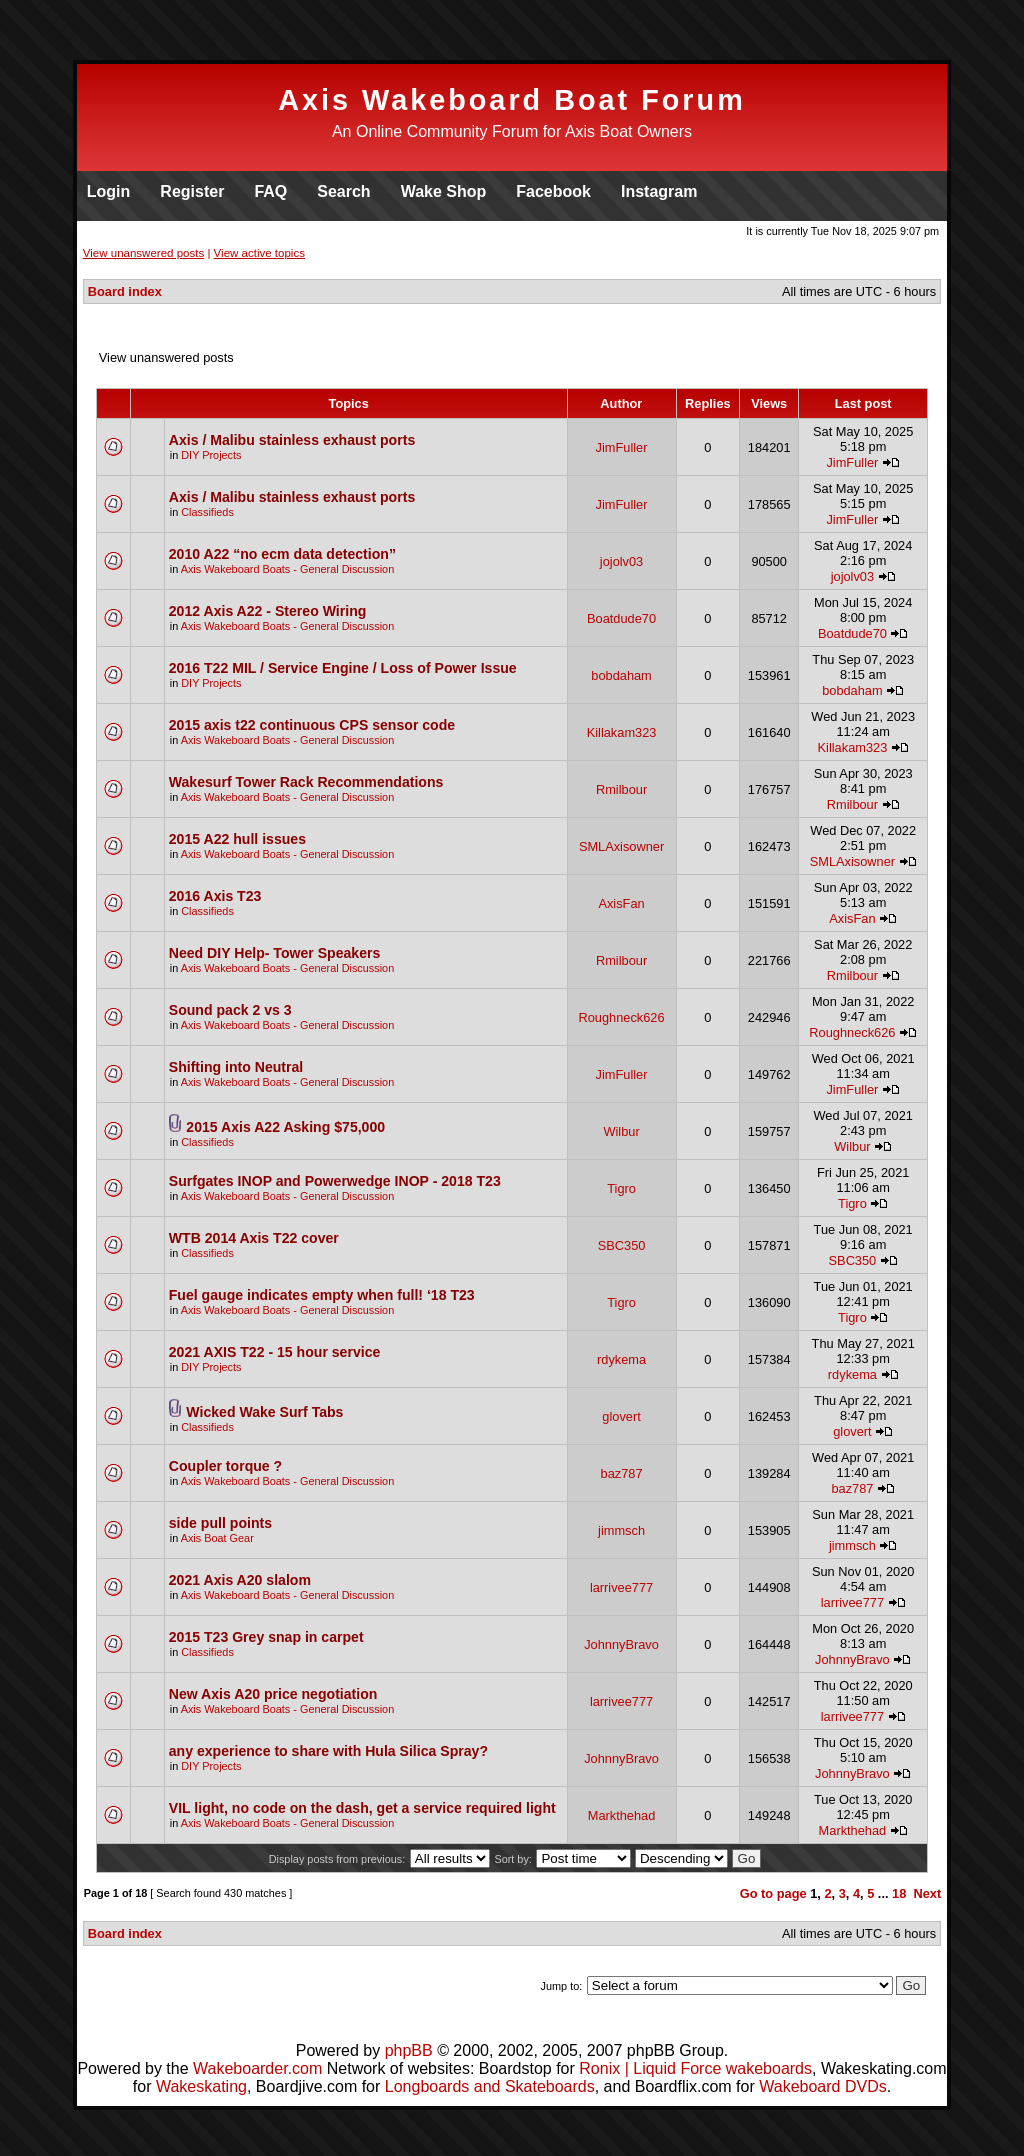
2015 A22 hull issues (237, 839)
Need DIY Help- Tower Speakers (275, 953)
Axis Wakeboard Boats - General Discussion (288, 569)
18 (899, 1893)
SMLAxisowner (621, 846)
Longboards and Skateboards (490, 2086)
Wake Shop (444, 191)
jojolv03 (621, 561)
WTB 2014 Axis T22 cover (254, 1238)
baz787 (622, 1473)
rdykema (621, 1359)
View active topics (259, 253)
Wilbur (621, 1131)
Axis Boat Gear (217, 1538)
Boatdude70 (621, 618)
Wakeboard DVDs (822, 2086)
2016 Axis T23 (215, 896)
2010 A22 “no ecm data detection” (282, 554)
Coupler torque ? (225, 1466)
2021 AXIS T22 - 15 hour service (275, 1352)
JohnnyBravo (621, 1644)
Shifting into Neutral (236, 1067)
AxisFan (621, 903)
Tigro (621, 1188)
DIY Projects (211, 455)
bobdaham (621, 675)
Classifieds (207, 512)
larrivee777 (621, 1587)
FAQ (270, 191)
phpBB (409, 2050)
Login (109, 191)
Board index (125, 291)
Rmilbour (621, 789)
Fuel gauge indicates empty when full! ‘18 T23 (322, 1295)
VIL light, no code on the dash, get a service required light (362, 1808)
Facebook (553, 191)
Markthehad (622, 1815)
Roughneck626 (622, 1017)
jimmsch (621, 1530)
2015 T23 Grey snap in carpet (266, 1637)
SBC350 (622, 1245)
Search (343, 191)
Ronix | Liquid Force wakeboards (695, 2068)
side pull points (220, 1523)
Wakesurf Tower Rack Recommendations (306, 782)
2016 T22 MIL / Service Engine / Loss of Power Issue (343, 668)
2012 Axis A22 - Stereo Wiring (268, 611)
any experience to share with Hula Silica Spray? (328, 1751)
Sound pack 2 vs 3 (230, 1010)
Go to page (773, 1893)
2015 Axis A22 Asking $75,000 (285, 1127)
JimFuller (622, 447)
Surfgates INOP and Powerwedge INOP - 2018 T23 (335, 1181)
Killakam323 (622, 732)
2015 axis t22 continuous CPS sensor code (312, 725)
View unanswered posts (143, 253)
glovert (621, 1416)
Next (927, 1893)
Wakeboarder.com (257, 2068)
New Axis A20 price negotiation (273, 1694)
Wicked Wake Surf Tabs (264, 1412)
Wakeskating (201, 2086)
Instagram (659, 191)
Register (192, 191)
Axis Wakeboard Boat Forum (512, 100)
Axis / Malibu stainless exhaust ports (292, 440)
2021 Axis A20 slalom (240, 1580)
